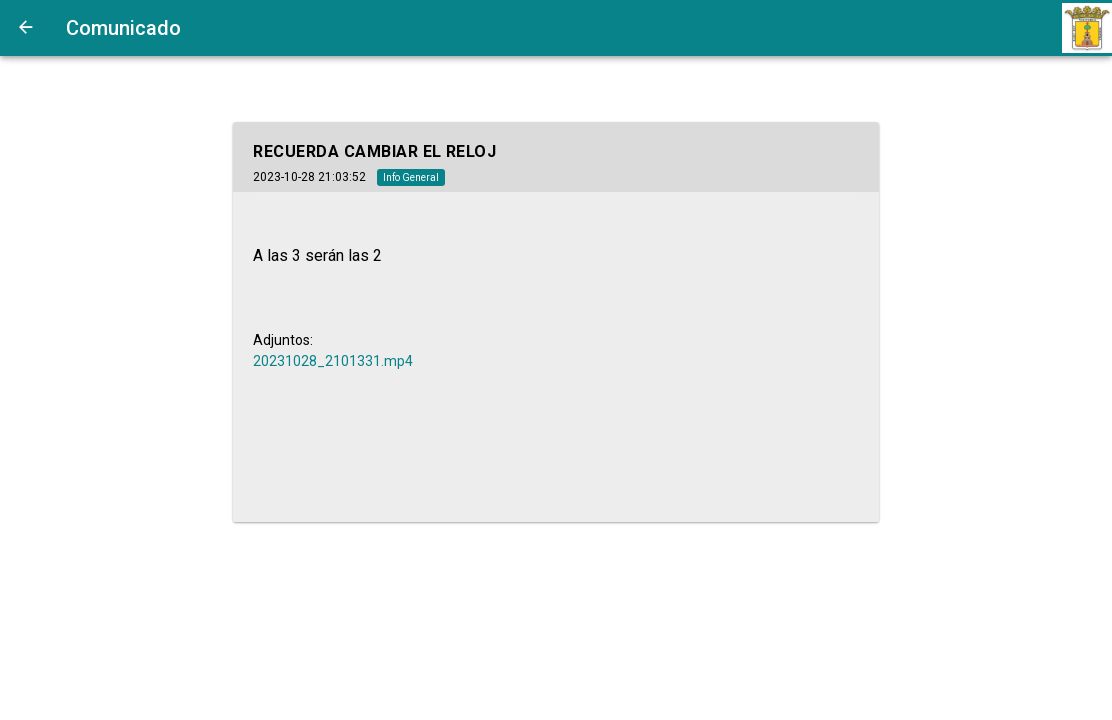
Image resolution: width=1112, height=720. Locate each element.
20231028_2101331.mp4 (333, 361)
